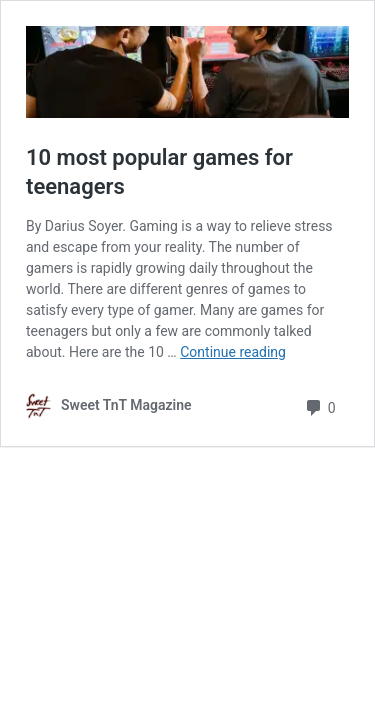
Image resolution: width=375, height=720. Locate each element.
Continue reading (233, 352)
